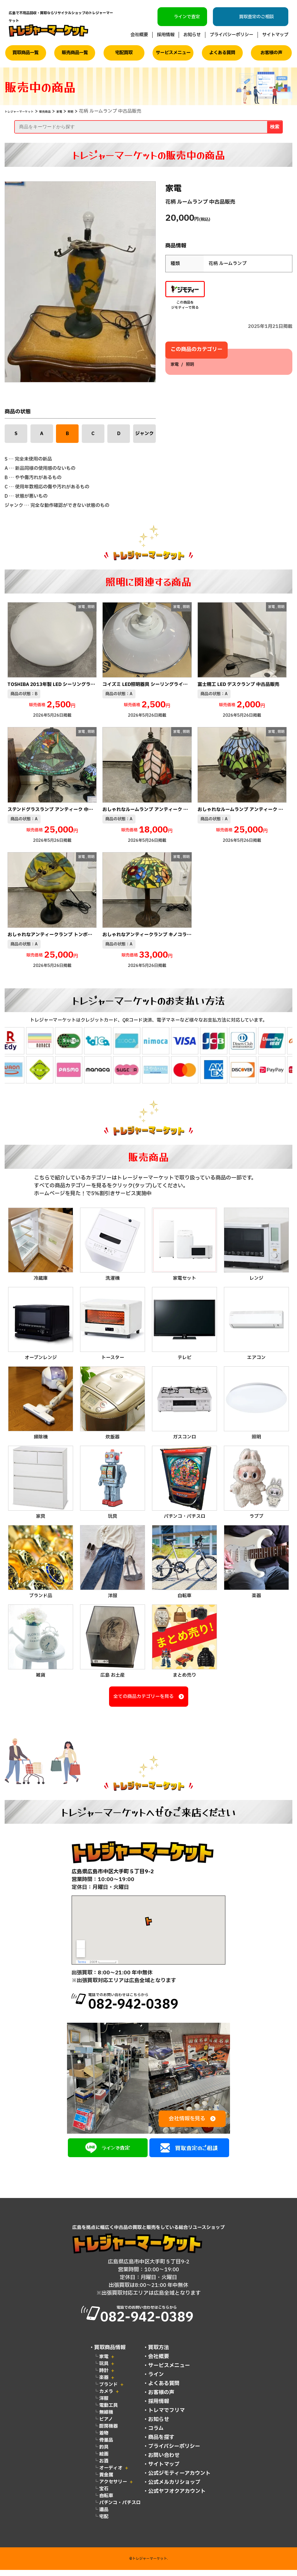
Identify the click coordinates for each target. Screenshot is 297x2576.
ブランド (108, 2390)
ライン (156, 2381)
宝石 (103, 2494)
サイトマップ (275, 35)
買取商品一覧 (25, 53)
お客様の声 (271, 53)
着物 (103, 2439)
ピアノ (106, 2425)
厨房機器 (108, 2432)
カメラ (106, 2397)
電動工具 (108, 2411)
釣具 (103, 2453)
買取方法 (158, 2354)
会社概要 (139, 35)
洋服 (103, 2404)
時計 (103, 2376)
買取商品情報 (110, 2354)
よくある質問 (222, 53)
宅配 (103, 2522)
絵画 (103, 2460)
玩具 (103, 2369)
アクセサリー (113, 2487)
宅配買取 (124, 53)
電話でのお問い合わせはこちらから (159, 2004)
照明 (99, 111)
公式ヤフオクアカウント (177, 2497)
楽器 (103, 2383)
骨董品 (106, 2446)
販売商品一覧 (75, 53)
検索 (274, 126)
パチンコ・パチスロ (120, 2508)
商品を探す (161, 2443)
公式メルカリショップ (174, 2488)
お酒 (103, 2467)
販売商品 (65, 111)
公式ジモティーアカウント (179, 2479)
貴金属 (106, 2481)
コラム (156, 2434)
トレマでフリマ (166, 2416)
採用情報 (165, 35)
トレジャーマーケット (28, 111)
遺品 (103, 2515)
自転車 (106, 2501)
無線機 (106, 2418)
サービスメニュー (173, 53)
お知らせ (192, 35)
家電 (85, 111)
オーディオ (110, 2474)
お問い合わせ (164, 2461)
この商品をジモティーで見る (185, 295)
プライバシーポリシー (231, 35)
